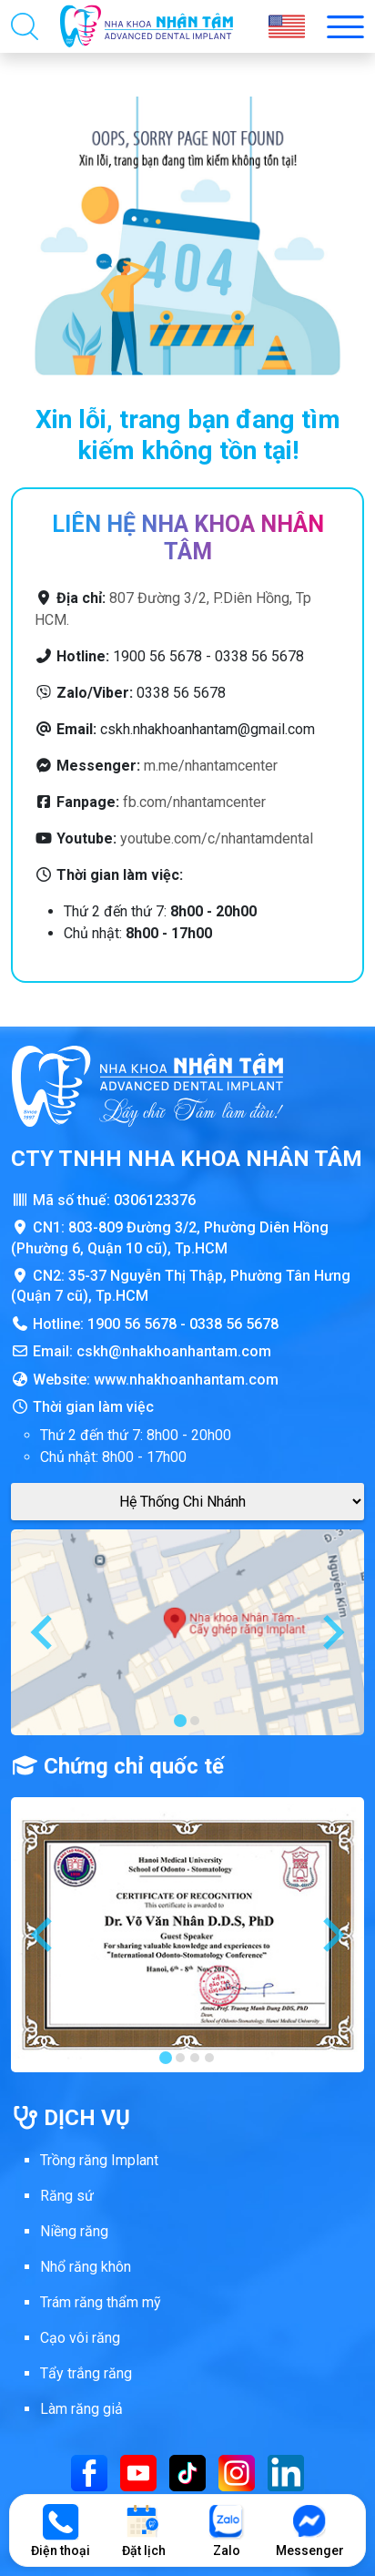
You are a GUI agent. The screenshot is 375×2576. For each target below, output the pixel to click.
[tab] (180, 1720)
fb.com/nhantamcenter (194, 802)
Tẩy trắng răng (86, 2373)
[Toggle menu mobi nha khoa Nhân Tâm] (345, 26)
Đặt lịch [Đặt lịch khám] (144, 2531)
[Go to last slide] (43, 1632)
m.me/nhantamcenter (211, 765)
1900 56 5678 (132, 1324)
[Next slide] (331, 1632)
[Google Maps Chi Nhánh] (187, 1501)
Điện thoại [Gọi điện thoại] (60, 2531)
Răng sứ (67, 2195)
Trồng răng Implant (99, 2160)
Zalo (226, 2531)
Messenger (310, 2531)
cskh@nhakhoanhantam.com (173, 1351)
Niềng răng (74, 2231)
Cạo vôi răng (80, 2337)
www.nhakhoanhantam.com (186, 1379)
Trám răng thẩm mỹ (100, 2302)
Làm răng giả (81, 2409)
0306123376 (155, 1200)
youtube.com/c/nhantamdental (216, 838)
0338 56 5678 (234, 1324)
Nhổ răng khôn (85, 2266)
